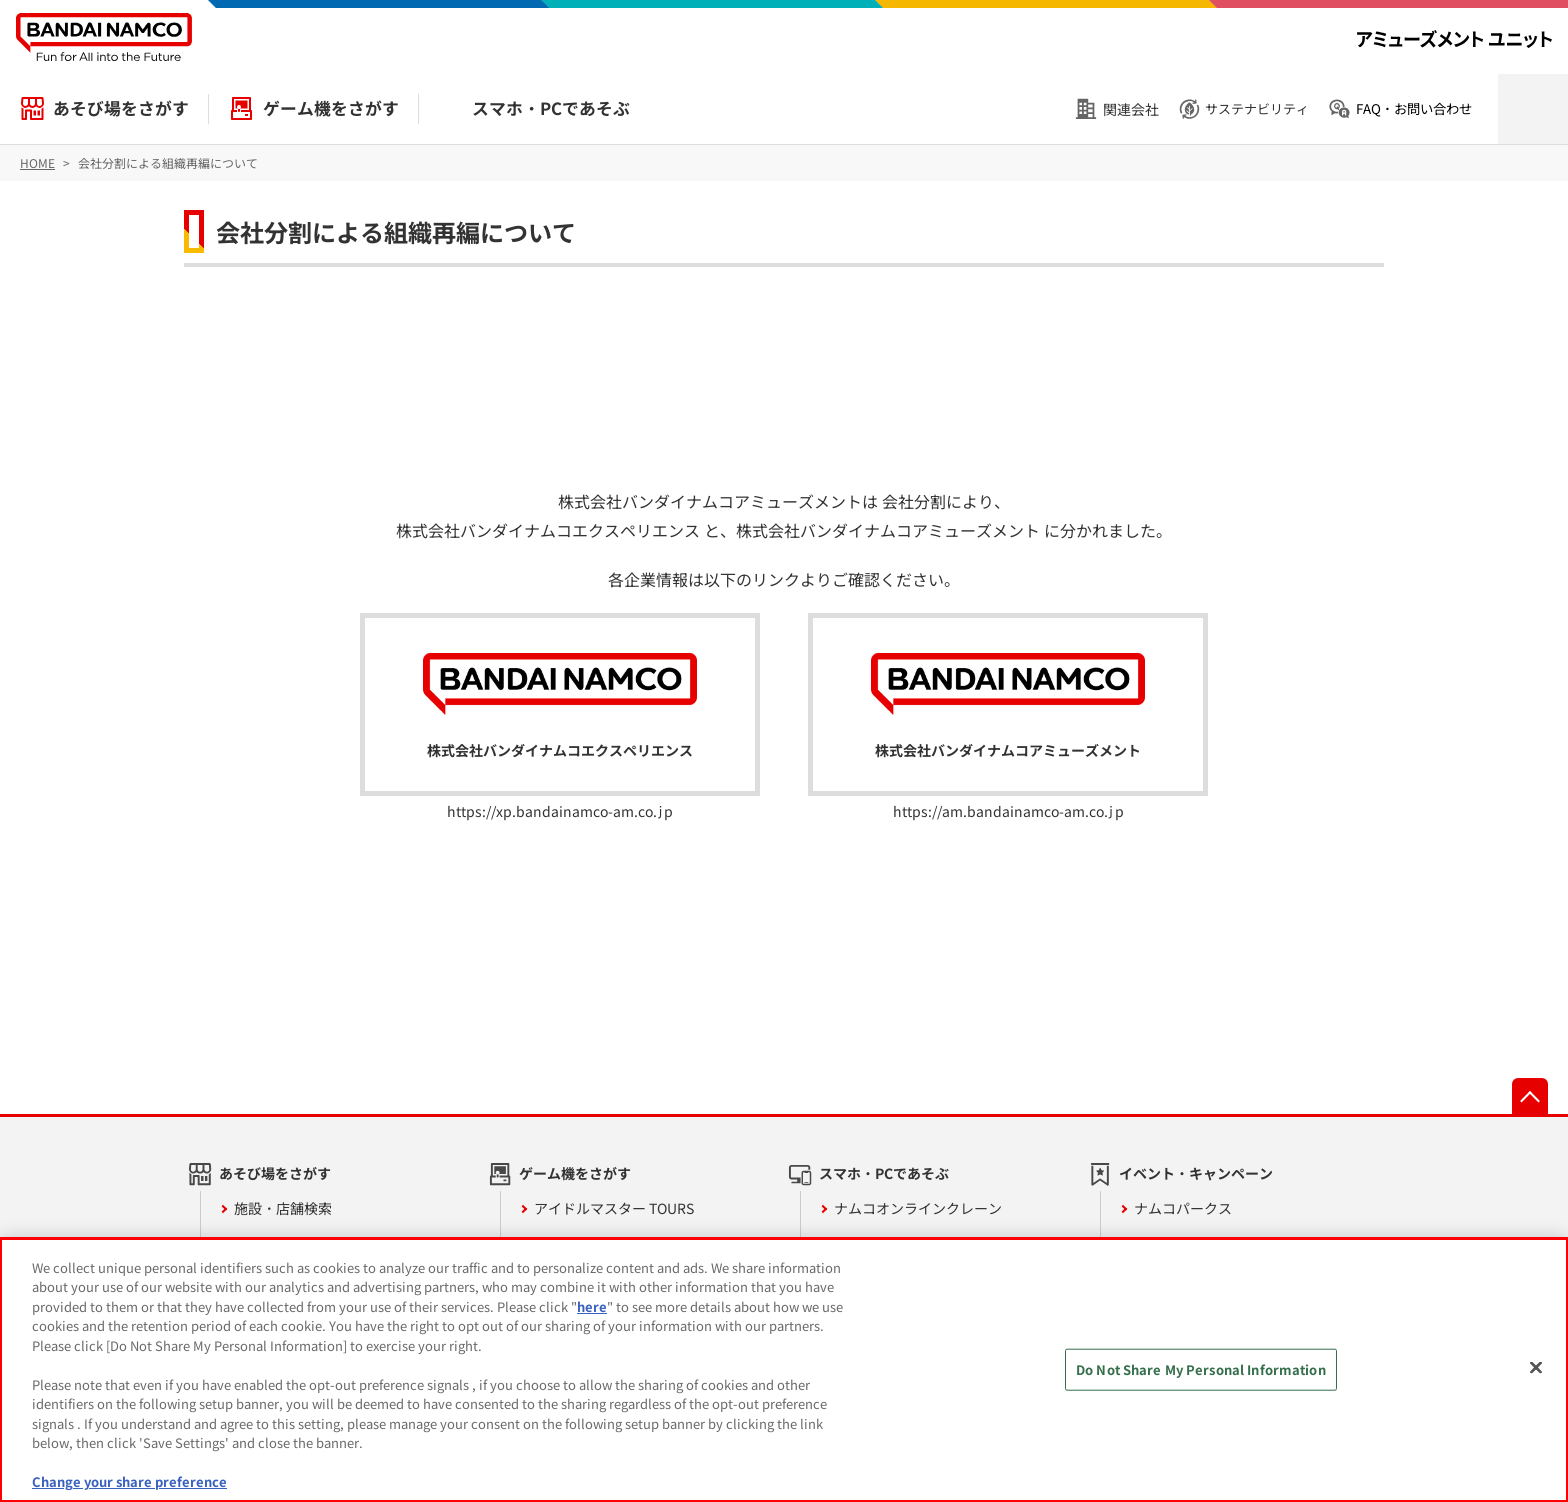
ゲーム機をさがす (331, 108)
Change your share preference (129, 1481)
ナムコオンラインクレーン (918, 1208)
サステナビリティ (1257, 108)
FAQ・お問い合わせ (1414, 108)
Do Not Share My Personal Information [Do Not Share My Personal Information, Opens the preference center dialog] (1201, 1369)
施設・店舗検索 (283, 1208)
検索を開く (1533, 109)
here (592, 1306)
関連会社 (1131, 109)
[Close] (1536, 1367)
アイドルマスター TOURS (614, 1208)
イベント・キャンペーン (1196, 1173)
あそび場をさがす (121, 108)
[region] (784, 1370)
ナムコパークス (1183, 1208)
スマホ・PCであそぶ (551, 108)
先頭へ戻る (1530, 1096)
